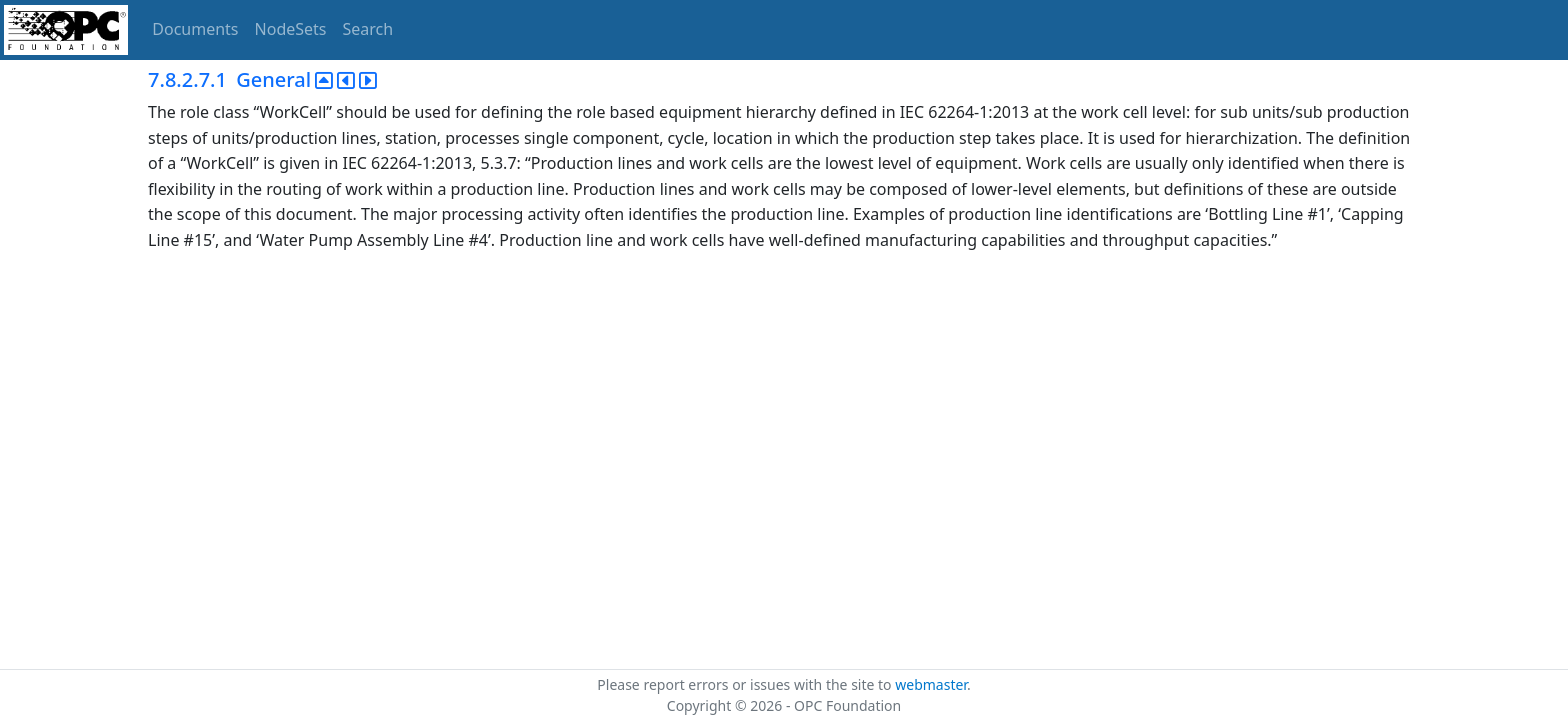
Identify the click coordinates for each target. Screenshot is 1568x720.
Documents (195, 29)
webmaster (931, 684)
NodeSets (291, 29)
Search (368, 29)
